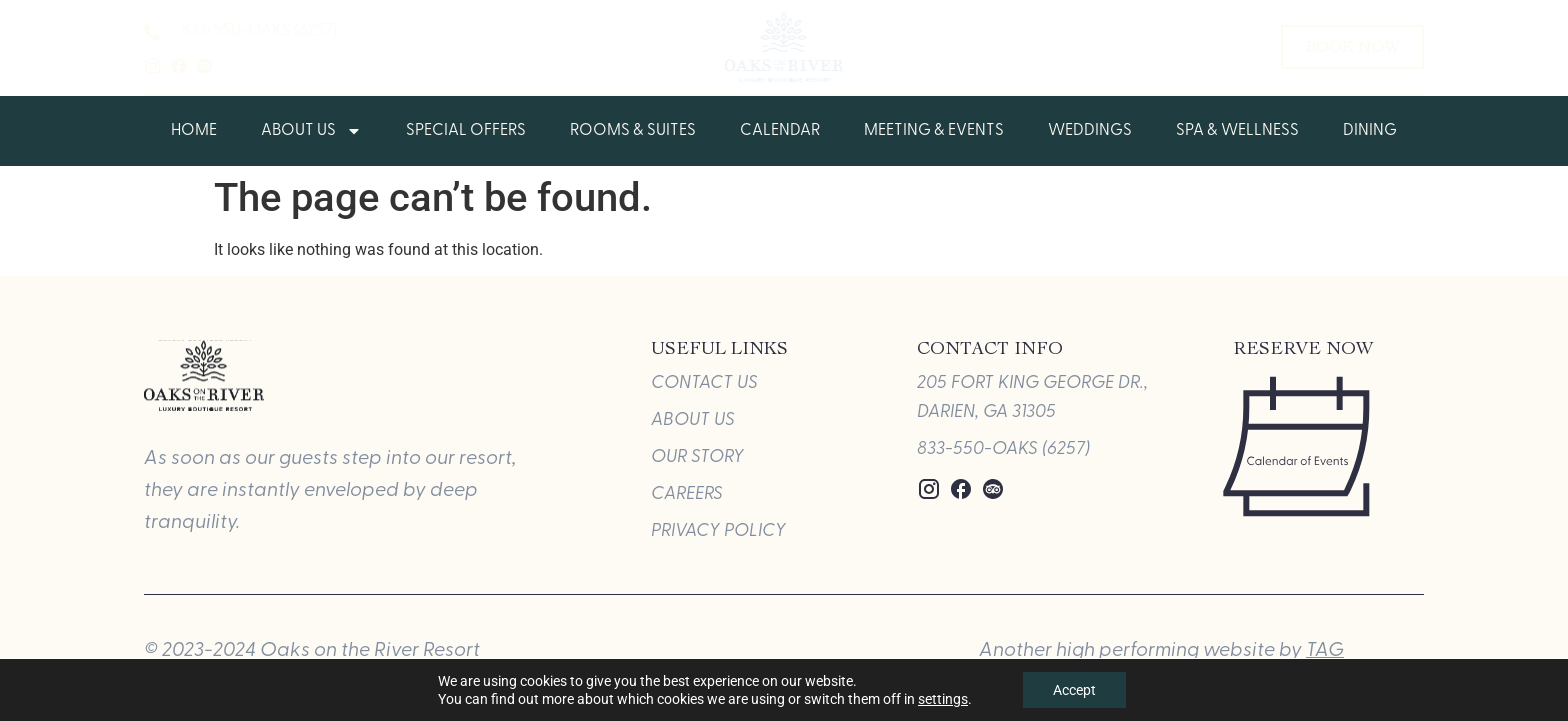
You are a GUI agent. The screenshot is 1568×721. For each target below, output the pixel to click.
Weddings (1090, 131)
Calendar (780, 131)
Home (194, 131)
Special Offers (466, 131)
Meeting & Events (934, 131)
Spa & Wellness (1237, 131)
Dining (1370, 131)
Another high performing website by (1161, 651)
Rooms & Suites (633, 131)
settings (943, 699)
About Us (311, 131)
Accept (1074, 690)
